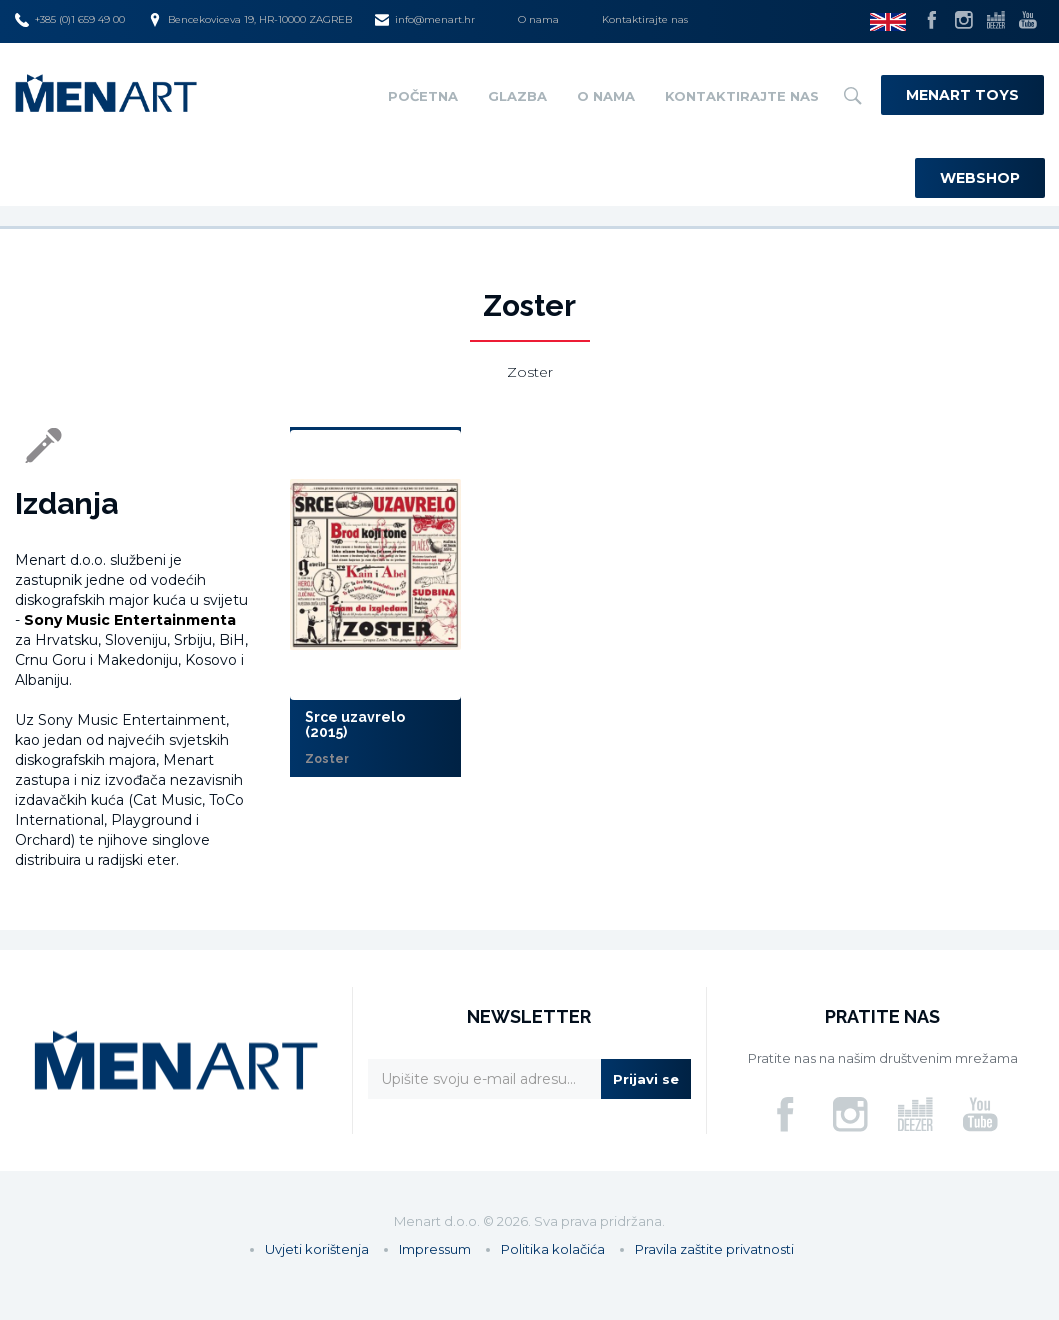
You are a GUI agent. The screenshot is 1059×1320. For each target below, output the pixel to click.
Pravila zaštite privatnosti (714, 1249)
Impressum (435, 1249)
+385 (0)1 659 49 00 (70, 20)
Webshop (980, 178)
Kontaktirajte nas (645, 19)
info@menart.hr (425, 20)
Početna (423, 96)
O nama (538, 19)
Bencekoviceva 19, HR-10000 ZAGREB (250, 20)
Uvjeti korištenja (317, 1249)
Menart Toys (962, 95)
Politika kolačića (553, 1249)
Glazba (517, 96)
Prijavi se (646, 1079)
